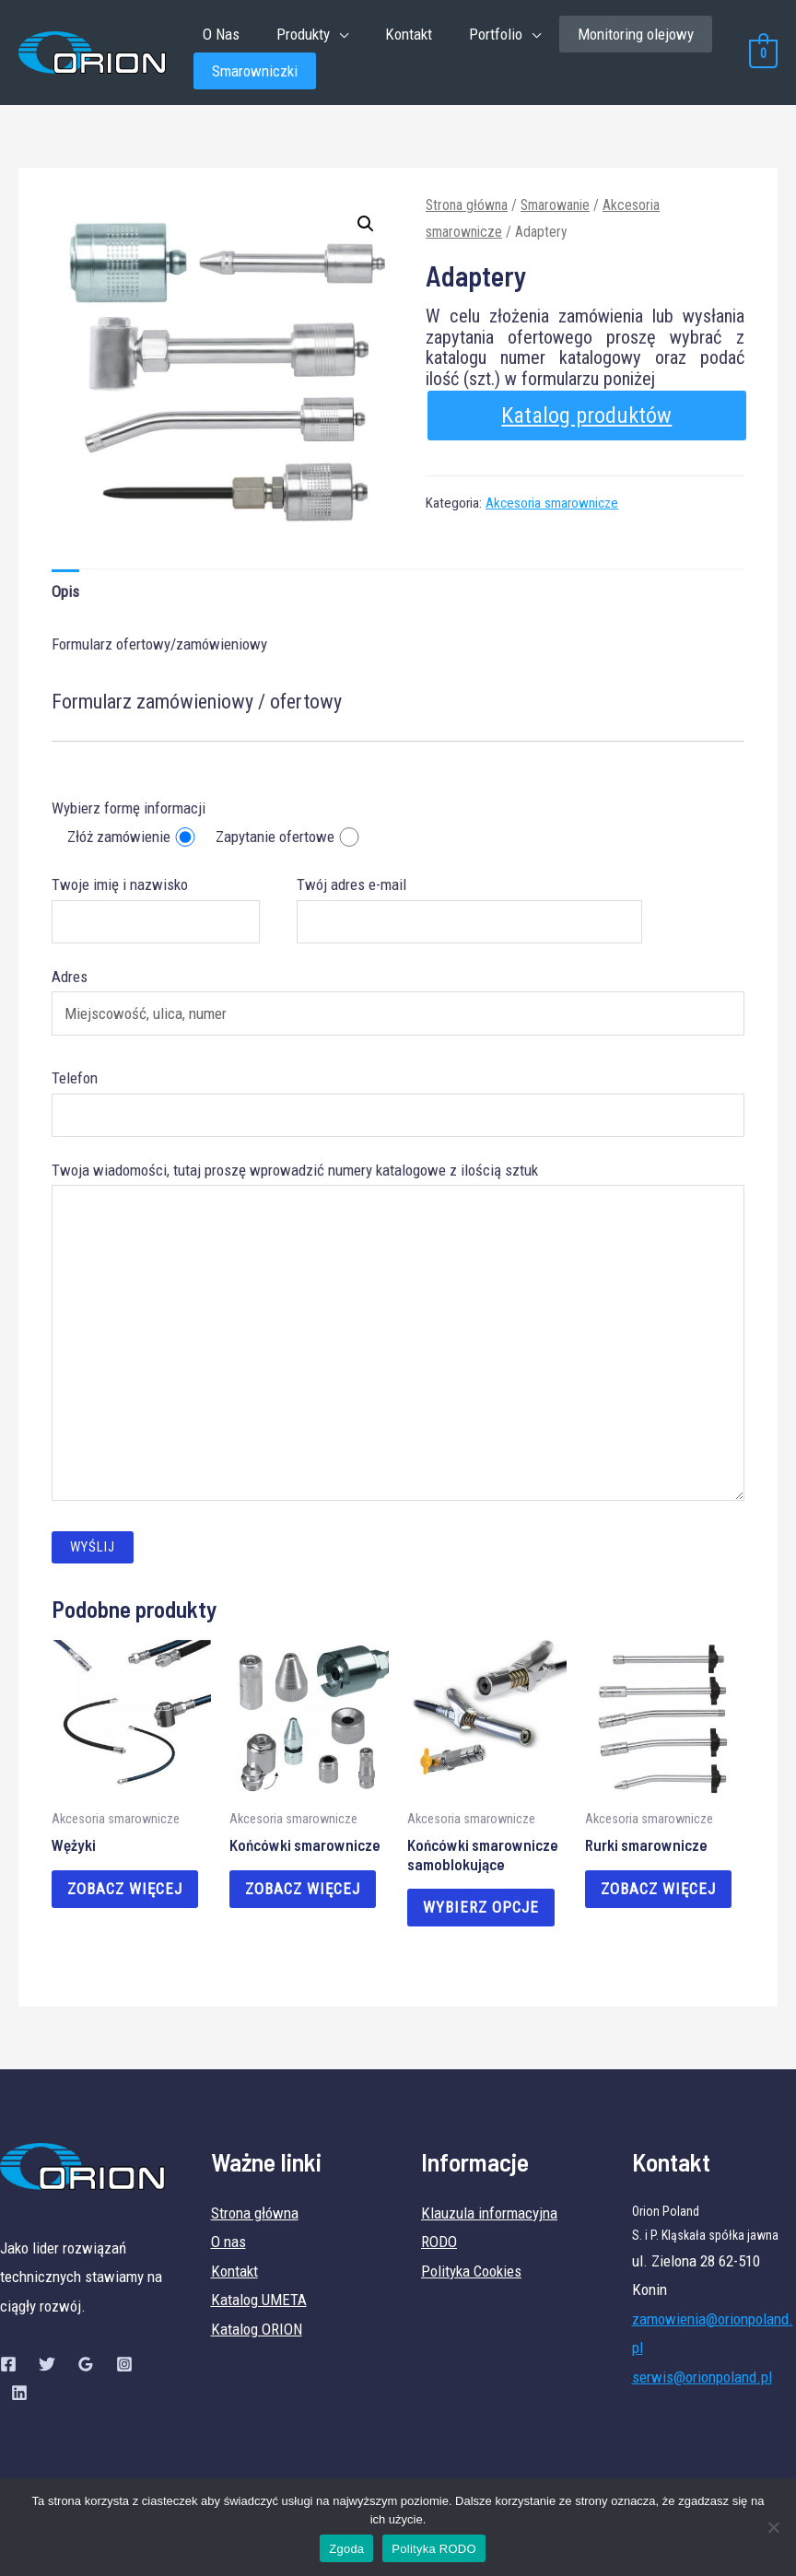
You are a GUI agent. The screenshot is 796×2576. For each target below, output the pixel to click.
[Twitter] (47, 2372)
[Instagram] (124, 2372)
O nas (228, 2251)
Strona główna (467, 212)
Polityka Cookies (471, 2279)
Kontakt (394, 36)
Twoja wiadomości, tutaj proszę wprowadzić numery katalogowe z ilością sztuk (397, 1343)
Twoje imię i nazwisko (155, 917)
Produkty (295, 36)
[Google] (85, 2372)
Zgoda (346, 2549)
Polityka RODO (433, 2549)
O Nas (218, 36)
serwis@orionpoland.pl (702, 2385)
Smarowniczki (255, 76)
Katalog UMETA (259, 2309)
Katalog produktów (586, 422)
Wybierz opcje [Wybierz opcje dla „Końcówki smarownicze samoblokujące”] (484, 1915)
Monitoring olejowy (614, 36)
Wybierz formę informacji (128, 815)
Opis (65, 599)
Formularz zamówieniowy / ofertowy (197, 708)
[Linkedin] (19, 2402)
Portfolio (476, 36)
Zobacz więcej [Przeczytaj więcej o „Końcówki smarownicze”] (305, 1897)
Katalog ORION (256, 2337)
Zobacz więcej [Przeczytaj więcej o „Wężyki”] (127, 1897)
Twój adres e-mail (470, 917)
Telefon (397, 1110)
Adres (397, 1009)
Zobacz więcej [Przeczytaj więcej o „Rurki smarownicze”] (661, 1897)
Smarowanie (555, 212)
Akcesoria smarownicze (552, 510)
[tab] (65, 599)
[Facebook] (8, 2372)
